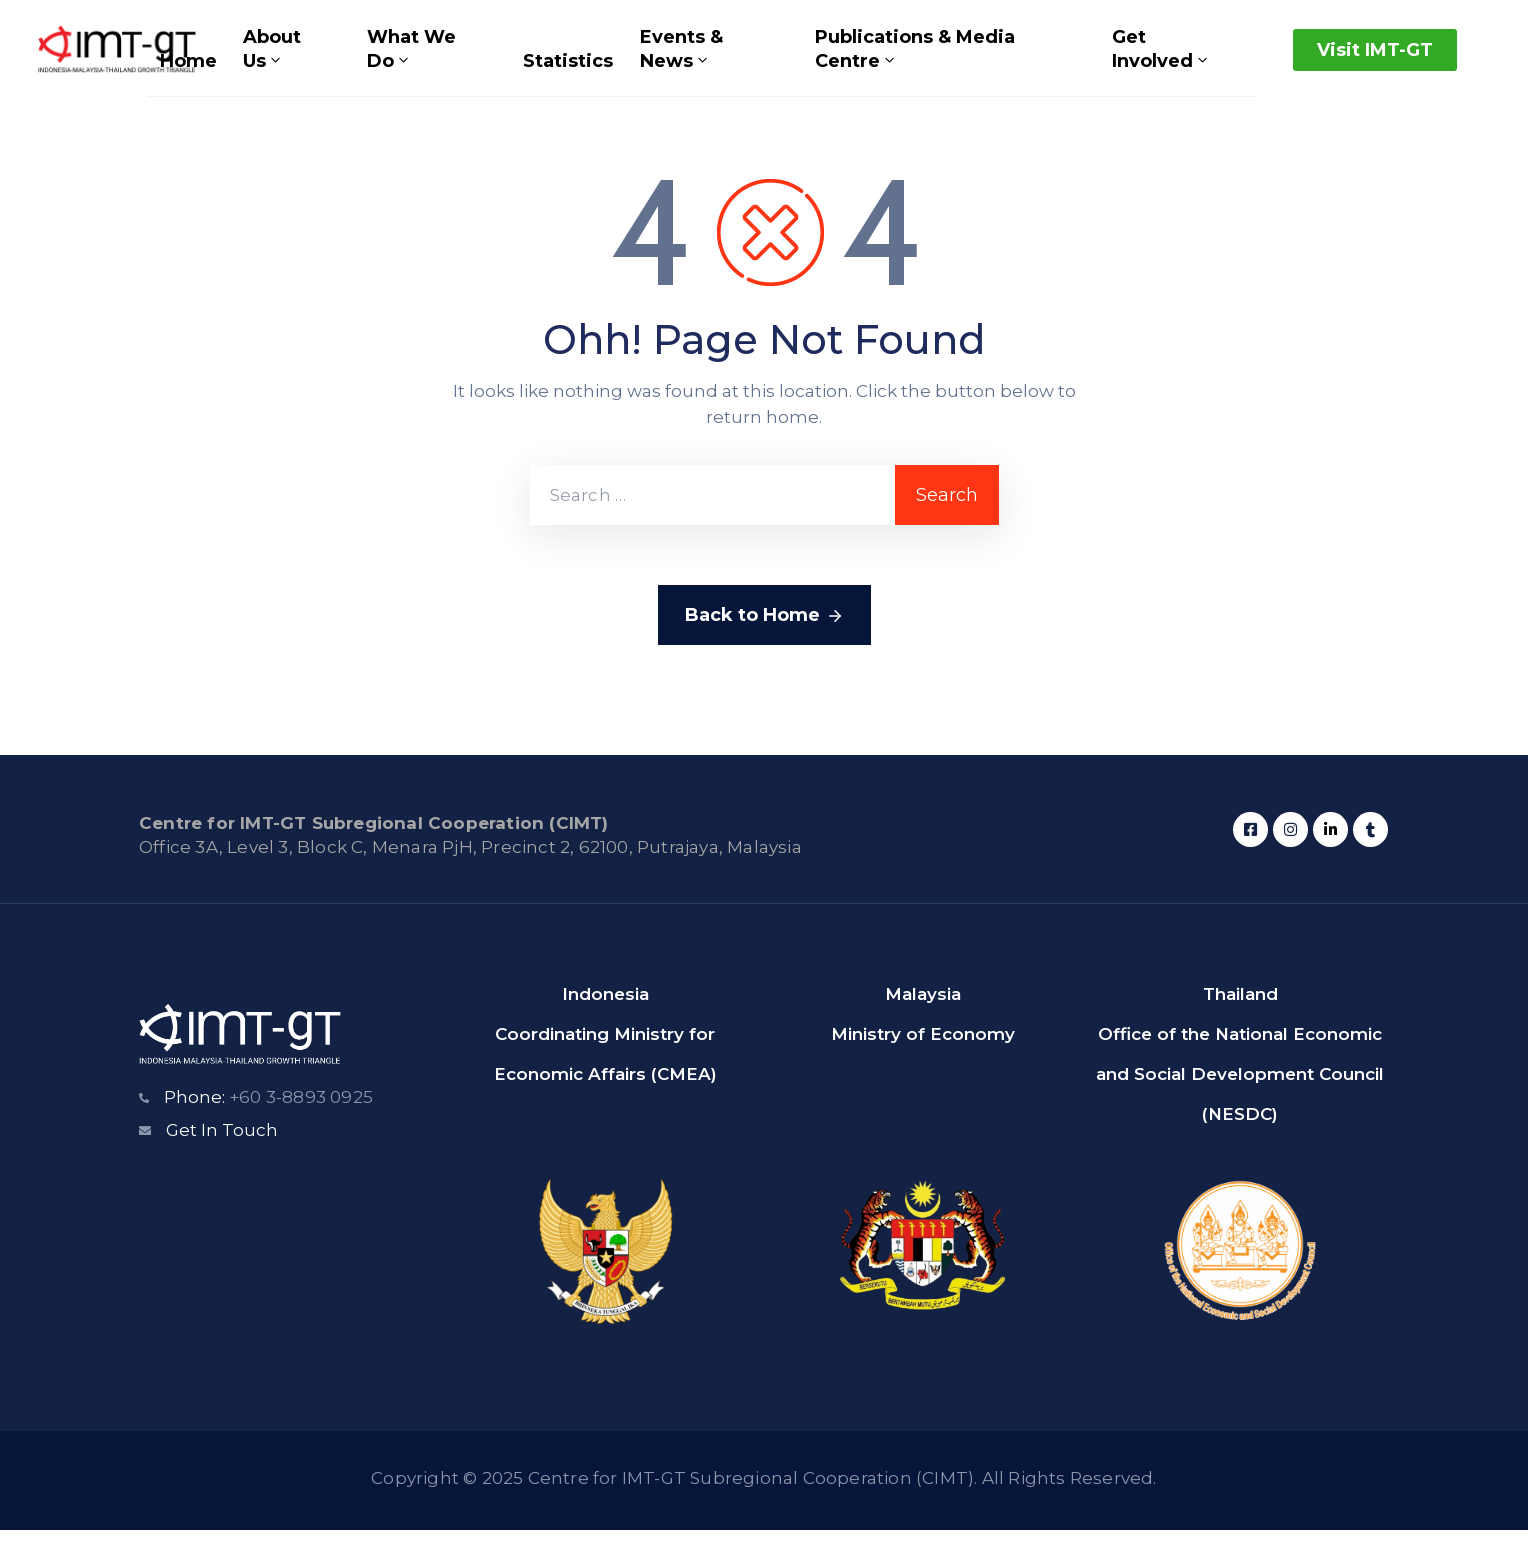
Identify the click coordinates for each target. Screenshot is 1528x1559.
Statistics (567, 76)
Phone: (268, 1126)
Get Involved (1153, 64)
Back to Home (764, 645)
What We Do (411, 64)
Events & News (675, 64)
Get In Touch (222, 1159)
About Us (276, 64)
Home (196, 76)
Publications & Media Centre (907, 64)
